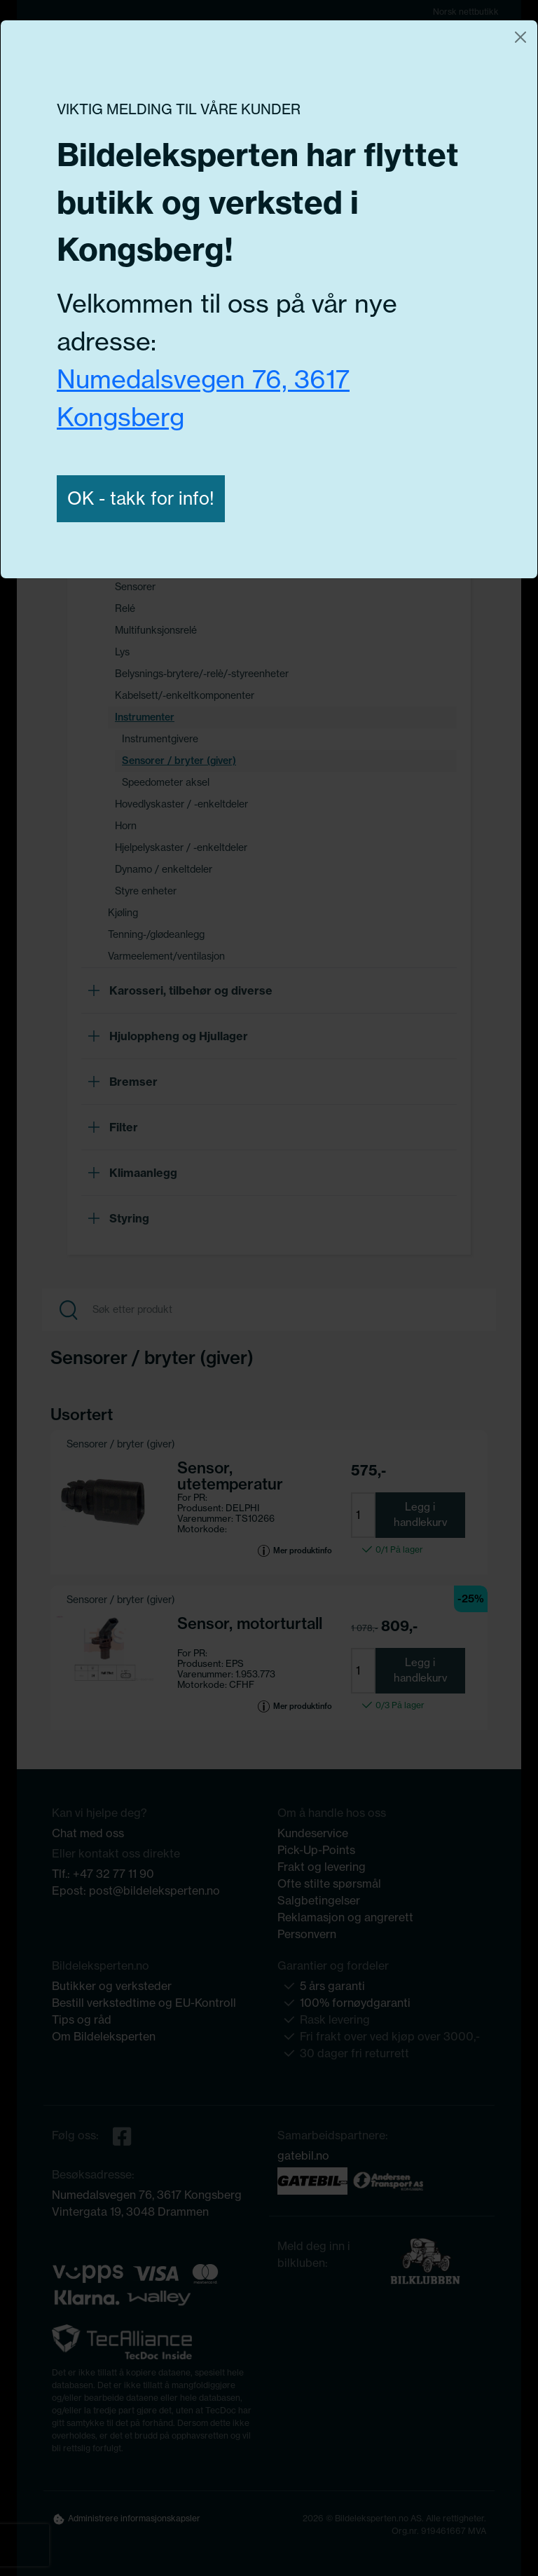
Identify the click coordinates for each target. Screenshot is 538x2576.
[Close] (520, 37)
